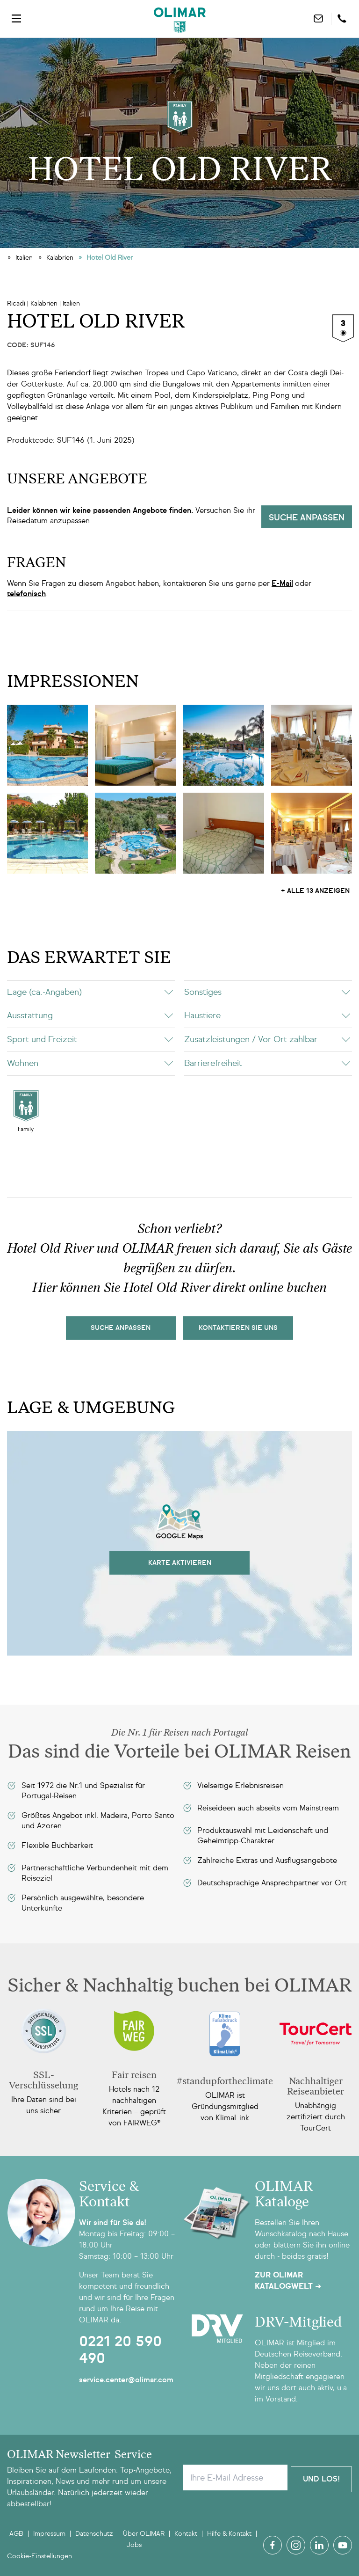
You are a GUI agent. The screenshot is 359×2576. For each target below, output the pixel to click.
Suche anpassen (307, 517)
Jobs (134, 2545)
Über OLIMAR (144, 2534)
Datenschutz (94, 2534)
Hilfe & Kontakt (229, 2534)
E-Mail (282, 583)
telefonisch (26, 593)
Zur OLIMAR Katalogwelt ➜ (288, 2280)
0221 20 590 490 (120, 2350)
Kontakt (185, 2534)
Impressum (49, 2534)
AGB (16, 2534)
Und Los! (321, 2477)
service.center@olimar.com (126, 2379)
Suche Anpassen (121, 1328)
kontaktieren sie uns (238, 1328)
